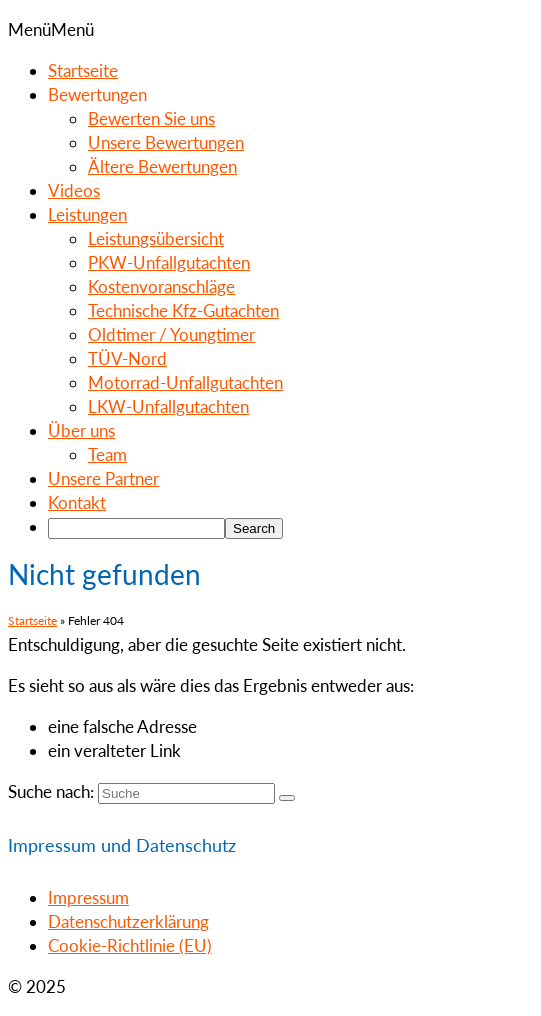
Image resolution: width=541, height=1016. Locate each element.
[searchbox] (136, 528)
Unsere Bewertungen (166, 142)
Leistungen (87, 214)
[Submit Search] (287, 798)
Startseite (83, 70)
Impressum (88, 897)
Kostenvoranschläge (161, 286)
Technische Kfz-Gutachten (183, 310)
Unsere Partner (103, 478)
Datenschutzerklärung (128, 921)
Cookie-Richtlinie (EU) (130, 945)
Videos (74, 190)
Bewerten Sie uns (151, 118)
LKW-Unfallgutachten (168, 406)
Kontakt (77, 502)
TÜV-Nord (127, 358)
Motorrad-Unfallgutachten (185, 382)
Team (107, 454)
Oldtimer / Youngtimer (171, 334)
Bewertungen (97, 94)
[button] (51, 29)
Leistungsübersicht (156, 238)
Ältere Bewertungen (162, 166)
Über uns (81, 430)
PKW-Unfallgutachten (169, 262)
